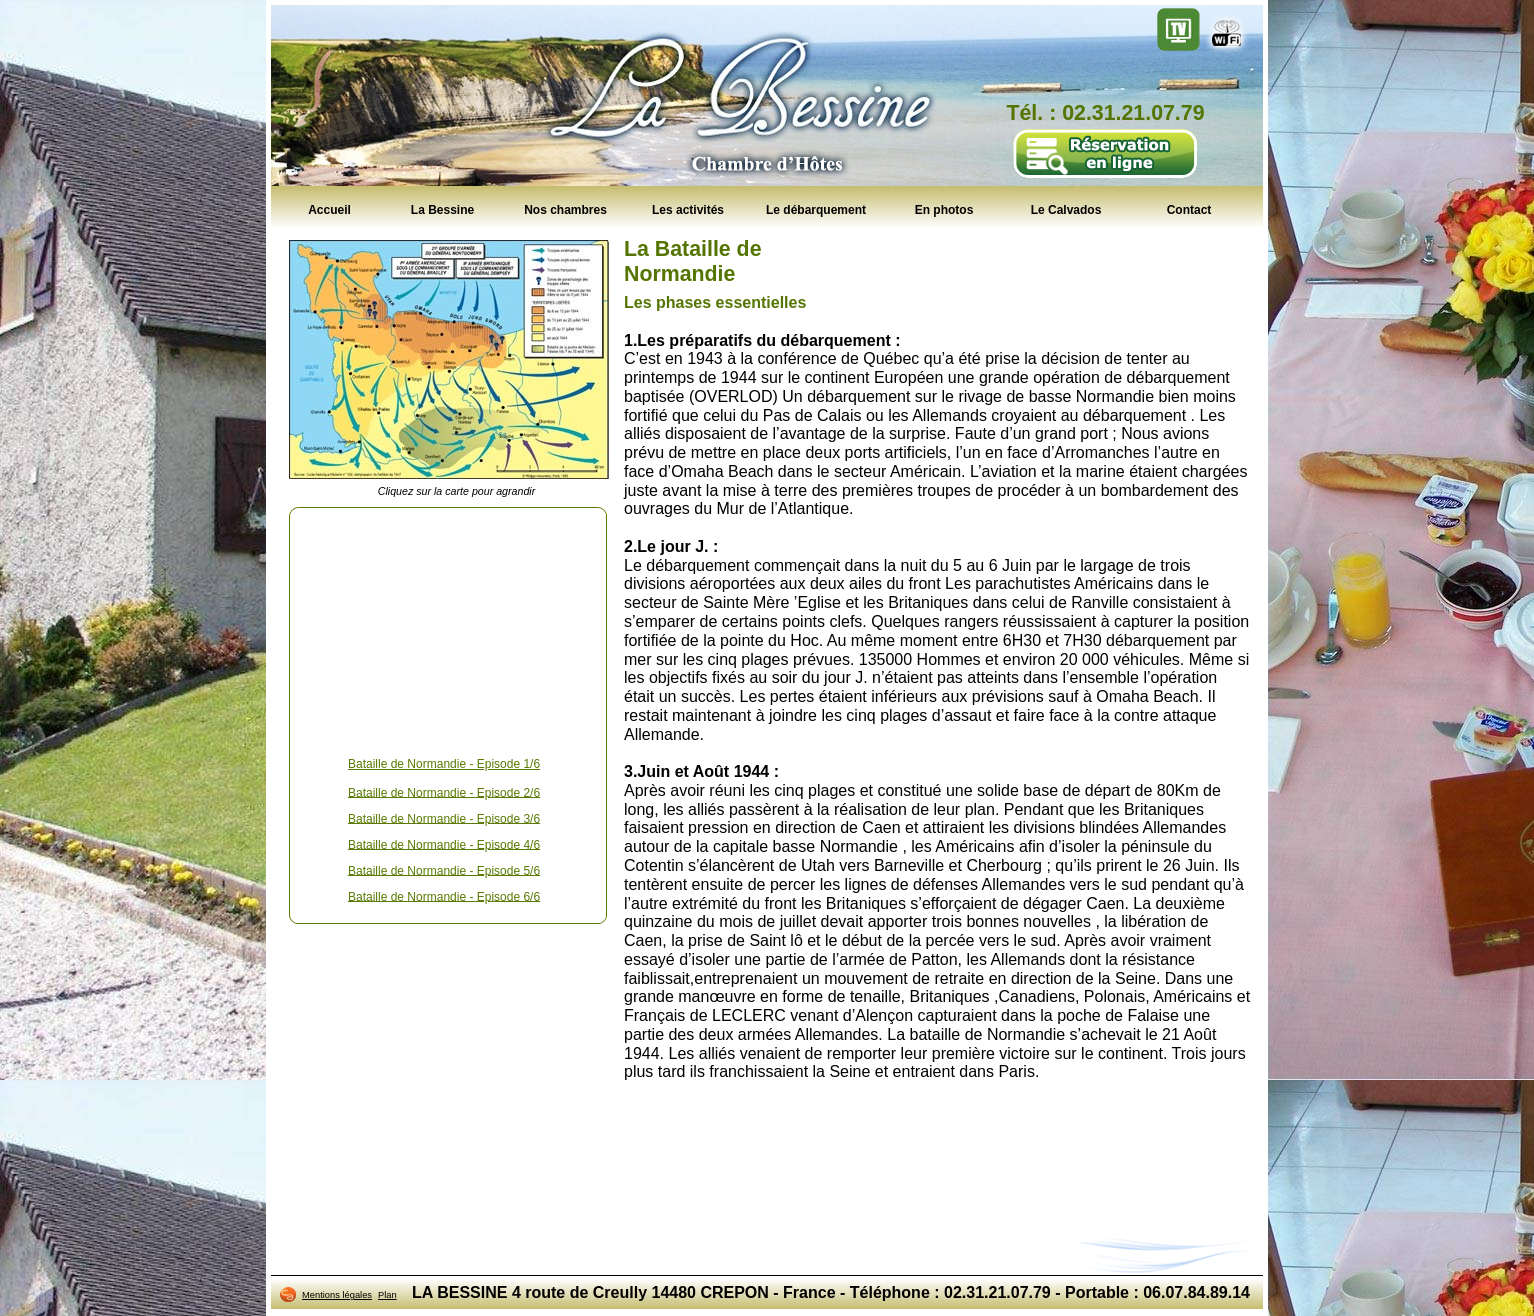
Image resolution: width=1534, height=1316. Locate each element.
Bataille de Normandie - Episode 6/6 (444, 896)
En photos (944, 209)
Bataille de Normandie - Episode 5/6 (444, 870)
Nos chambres (565, 209)
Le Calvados (1066, 209)
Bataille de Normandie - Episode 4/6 (444, 844)
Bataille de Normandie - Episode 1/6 (444, 764)
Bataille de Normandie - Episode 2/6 (444, 792)
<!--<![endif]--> (448, 628)
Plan (387, 1295)
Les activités (688, 209)
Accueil (329, 209)
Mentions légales (337, 1295)
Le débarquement (816, 209)
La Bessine (442, 209)
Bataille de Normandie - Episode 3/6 (444, 818)
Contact (1189, 209)
